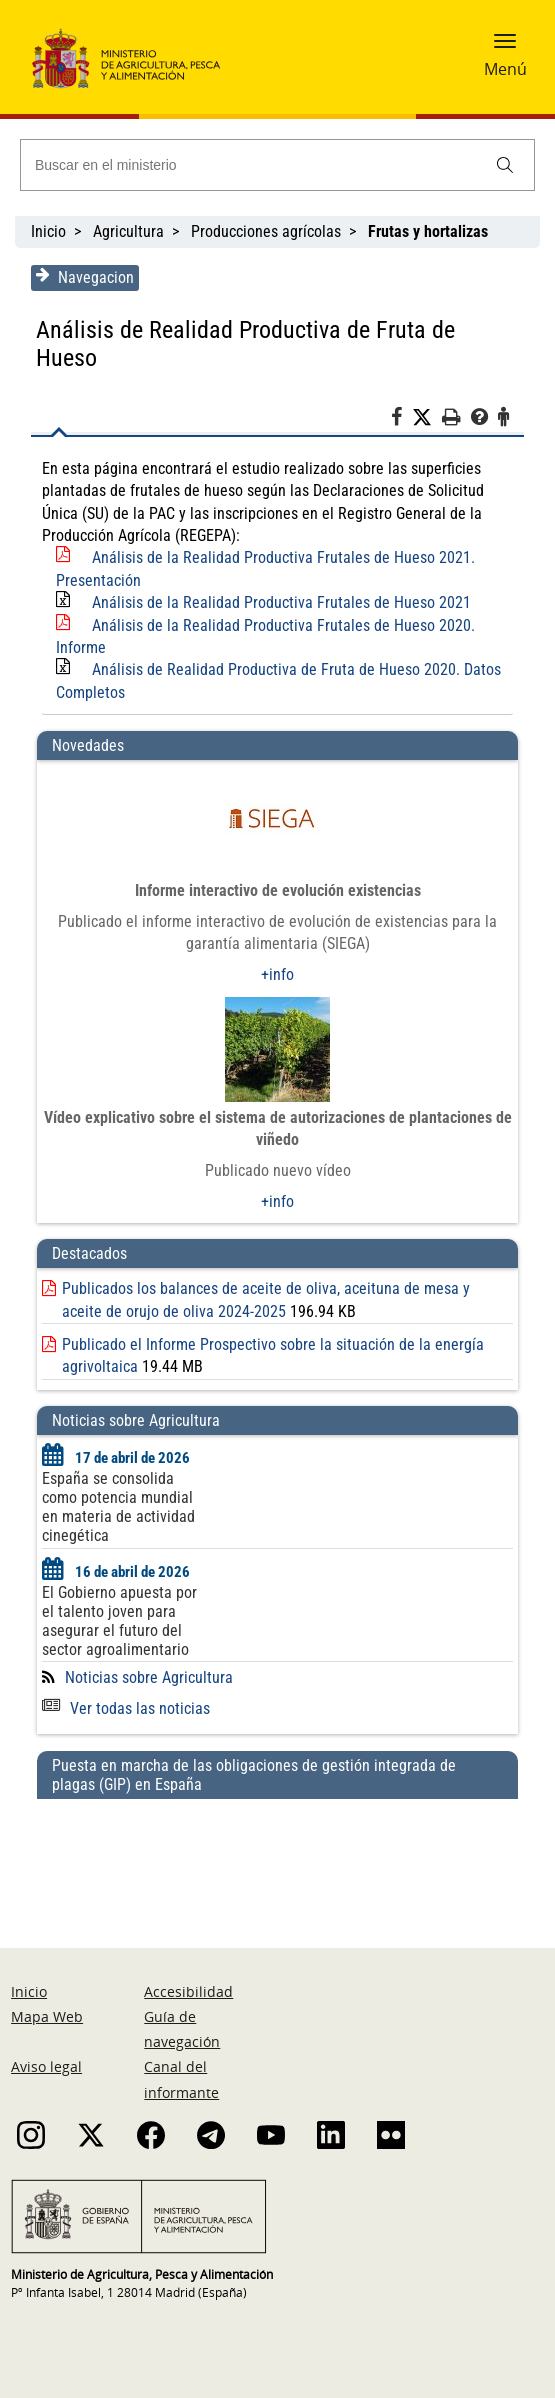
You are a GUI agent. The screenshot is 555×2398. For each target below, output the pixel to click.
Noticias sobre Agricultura (148, 1677)
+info (277, 974)
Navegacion (84, 277)
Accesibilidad (188, 1991)
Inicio (48, 231)
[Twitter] (428, 418)
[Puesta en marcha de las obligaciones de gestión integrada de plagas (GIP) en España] (277, 1854)
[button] (505, 47)
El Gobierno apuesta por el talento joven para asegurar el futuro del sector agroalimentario (118, 1621)
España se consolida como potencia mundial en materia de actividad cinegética (117, 1507)
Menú (505, 69)
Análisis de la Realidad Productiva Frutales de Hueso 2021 (280, 602)
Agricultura (128, 231)
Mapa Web (47, 2016)
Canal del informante (181, 2079)
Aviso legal (46, 2066)
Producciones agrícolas (266, 231)
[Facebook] (402, 420)
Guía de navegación (182, 2029)
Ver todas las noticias (125, 1708)
